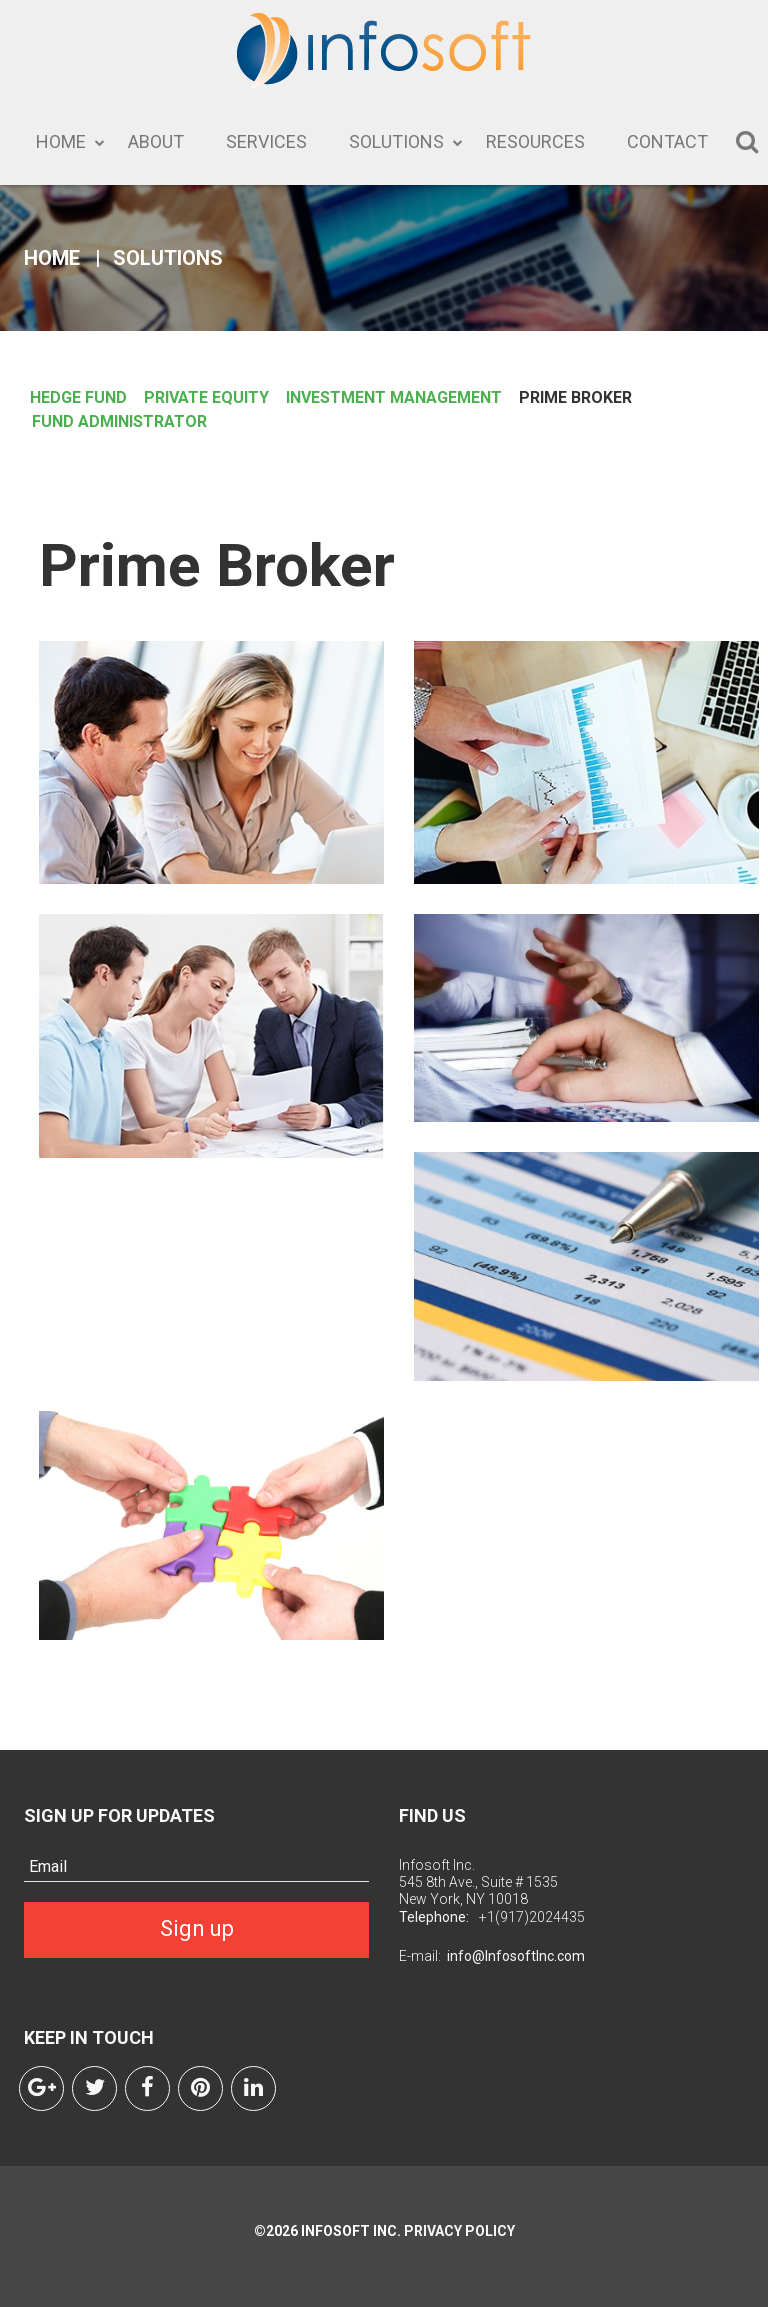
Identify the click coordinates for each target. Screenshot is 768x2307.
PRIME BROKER (575, 397)
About (156, 141)
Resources (535, 141)
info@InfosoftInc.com (516, 1956)
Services (266, 141)
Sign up (197, 1928)
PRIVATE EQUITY (206, 397)
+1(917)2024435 (532, 1917)
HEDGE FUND (78, 397)
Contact (667, 141)
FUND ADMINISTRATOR (119, 421)
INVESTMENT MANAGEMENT (394, 397)
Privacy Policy (458, 2231)
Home (61, 141)
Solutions (396, 141)
